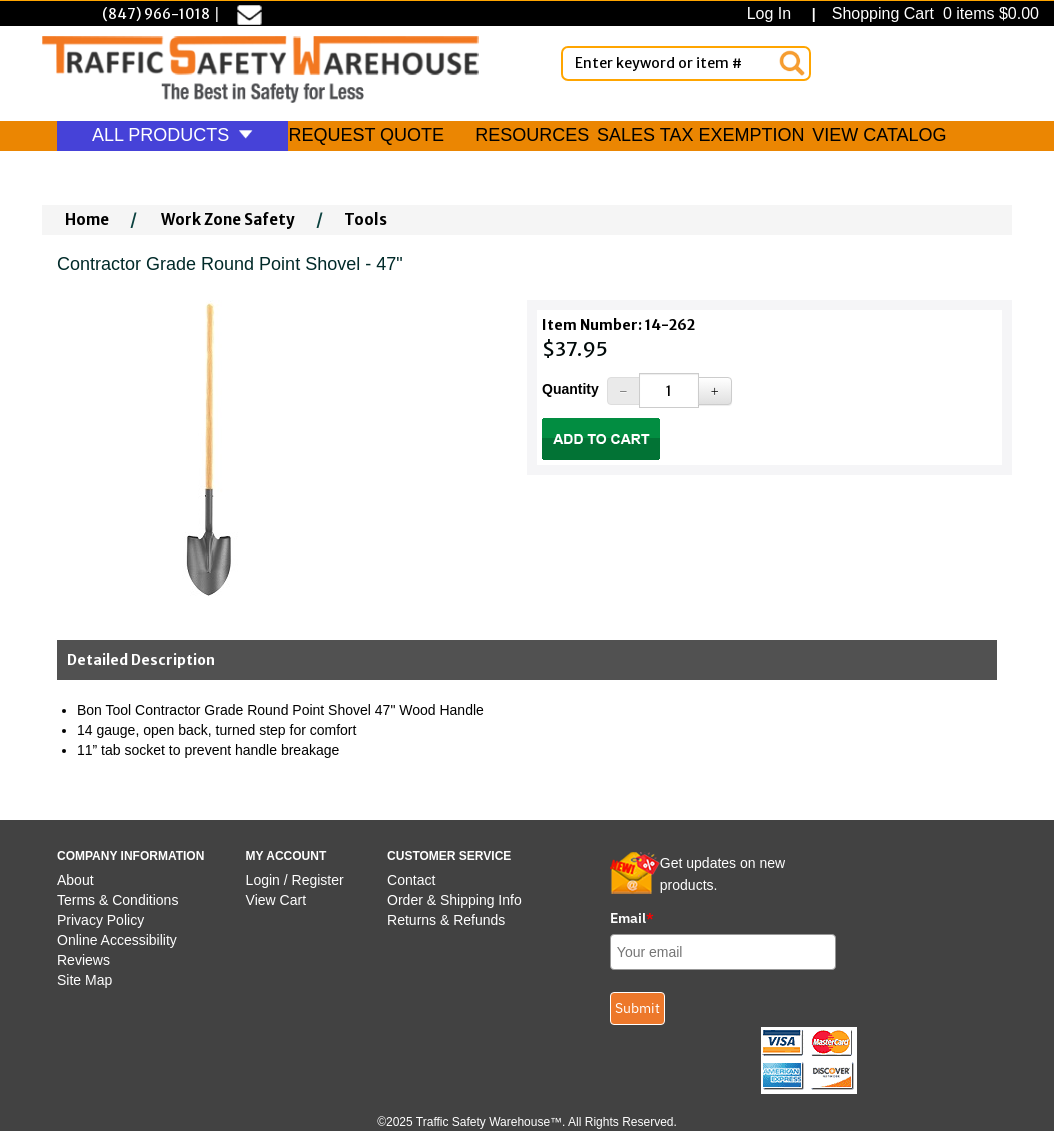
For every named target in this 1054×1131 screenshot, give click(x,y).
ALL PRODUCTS (172, 135)
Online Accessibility (117, 940)
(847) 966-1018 (156, 14)
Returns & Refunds (446, 920)
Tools (365, 219)
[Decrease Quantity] (624, 391)
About (75, 880)
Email (632, 918)
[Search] (792, 63)
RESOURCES (532, 135)
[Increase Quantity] (715, 391)
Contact (411, 880)
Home (87, 219)
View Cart (276, 900)
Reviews (83, 960)
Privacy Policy (100, 920)
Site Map (84, 980)
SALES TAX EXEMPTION (700, 135)
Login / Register (295, 880)
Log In (773, 13)
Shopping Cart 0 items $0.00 (933, 13)
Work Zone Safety (228, 219)
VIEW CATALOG (879, 135)
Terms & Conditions (117, 900)
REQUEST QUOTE (366, 135)
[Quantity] (668, 390)
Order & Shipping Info (454, 900)
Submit (637, 1008)
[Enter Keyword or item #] (686, 63)
